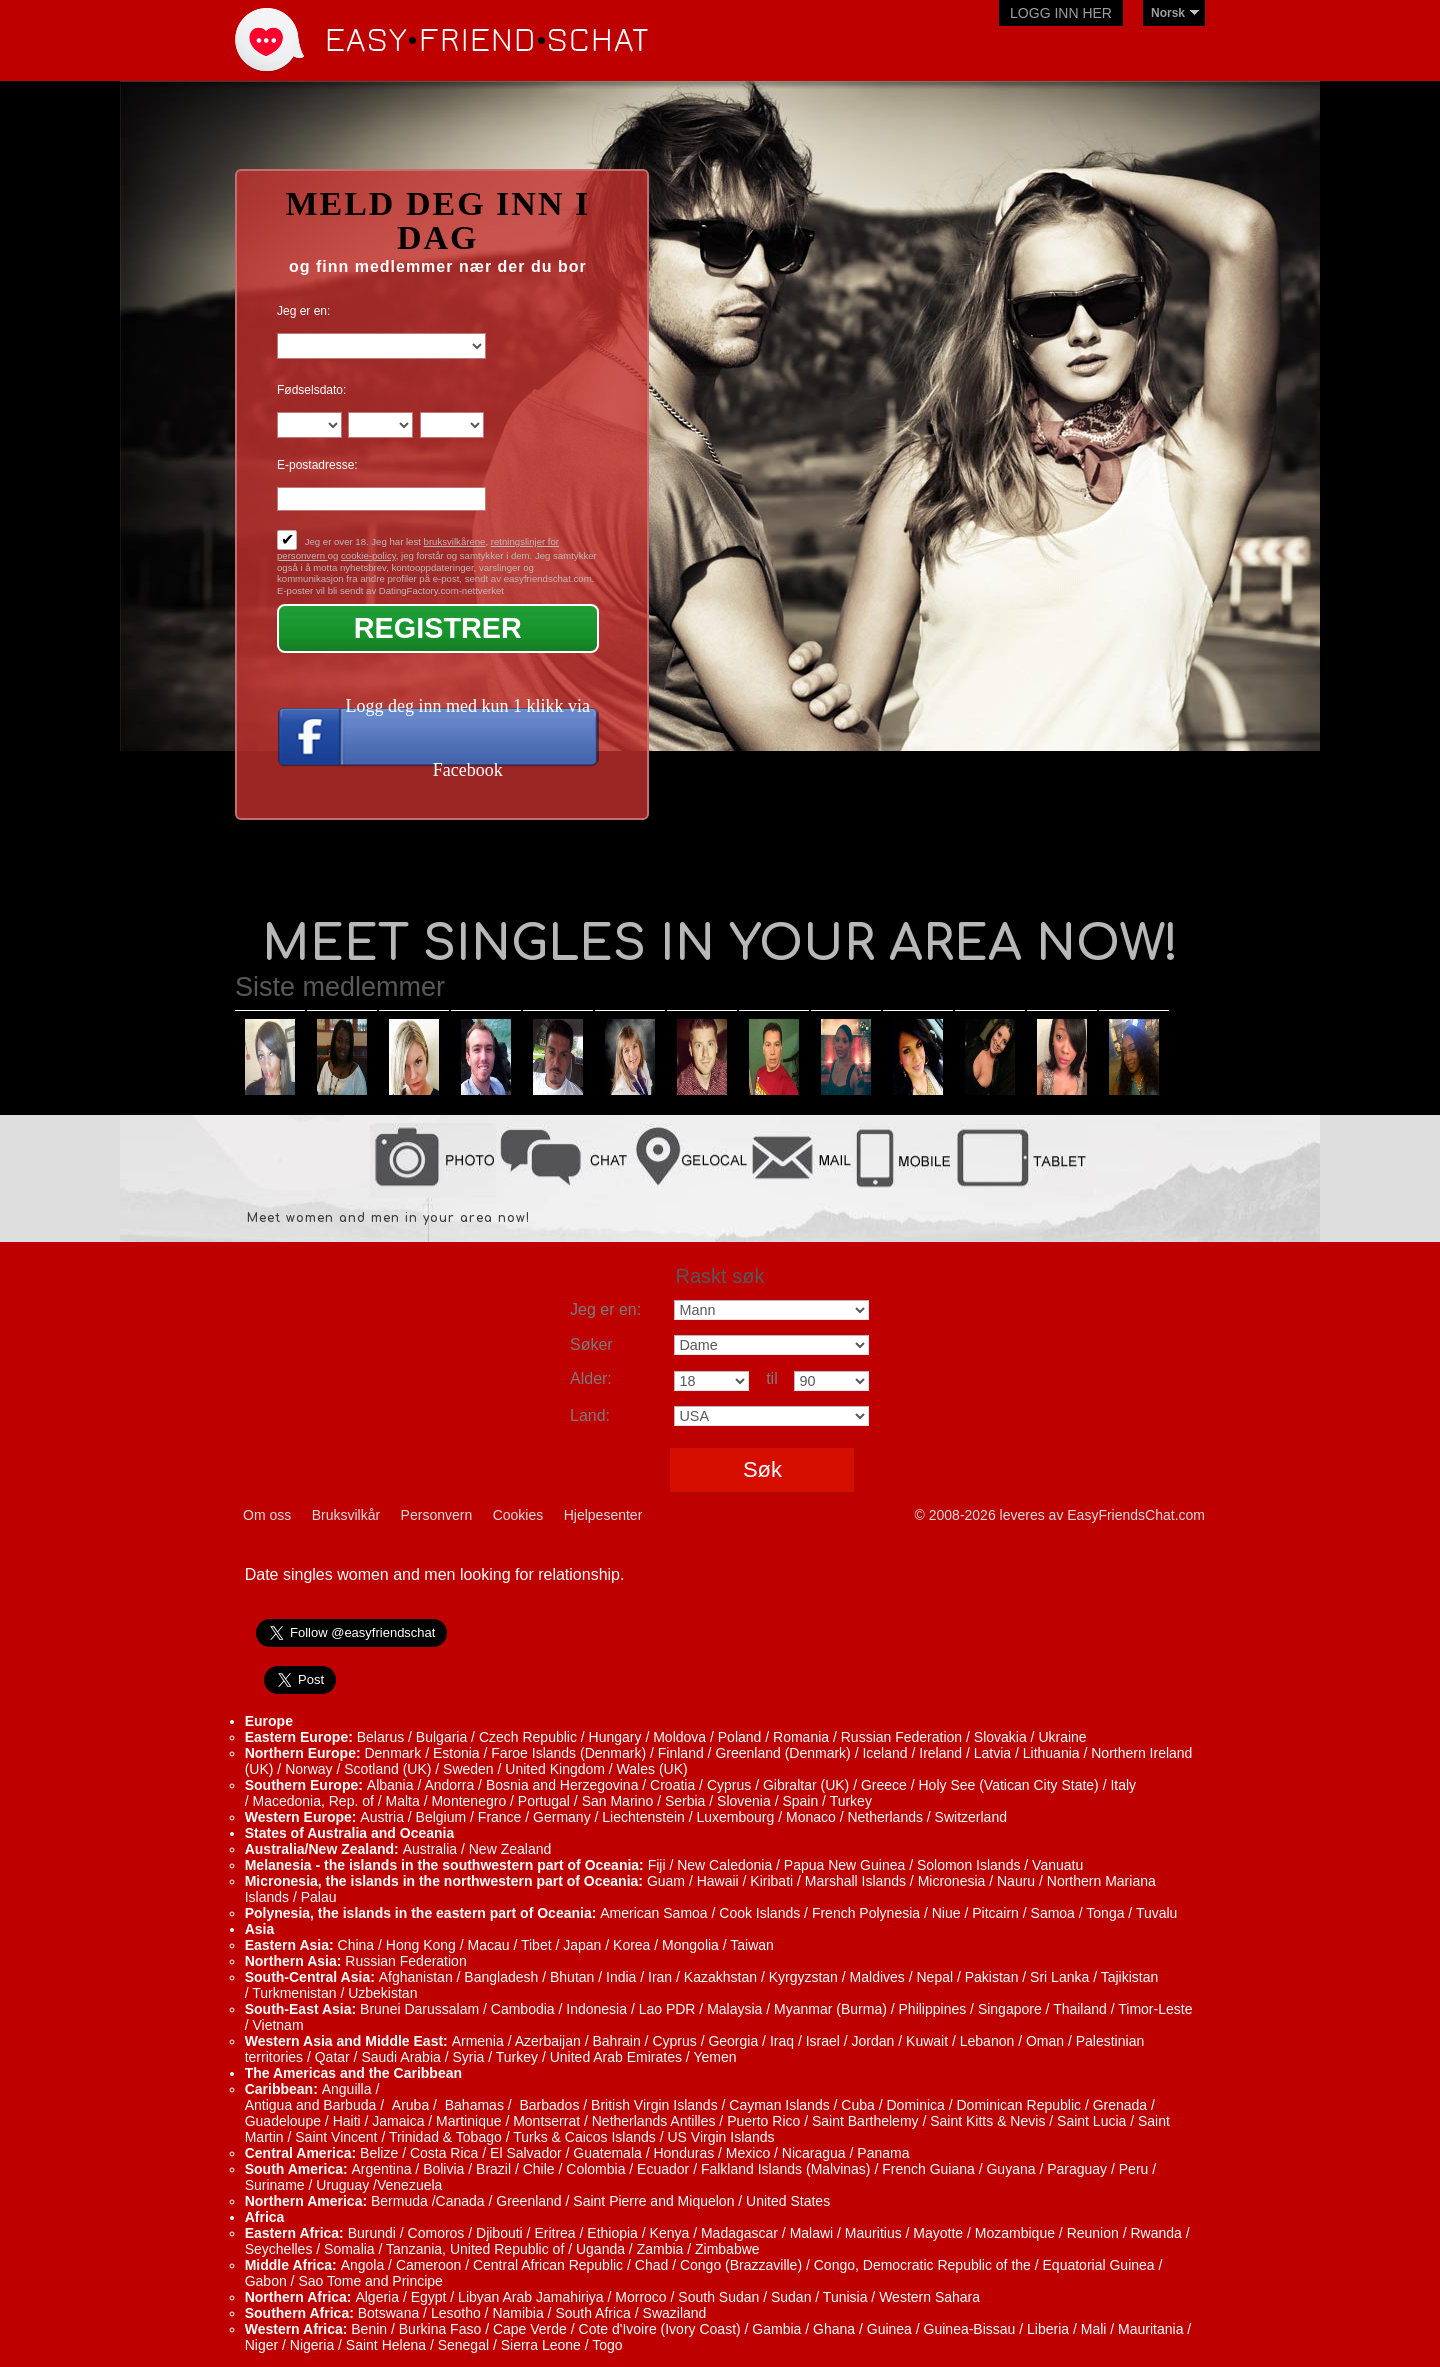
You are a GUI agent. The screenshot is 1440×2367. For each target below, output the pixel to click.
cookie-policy (368, 555)
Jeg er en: (303, 311)
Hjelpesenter (603, 1515)
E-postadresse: (317, 465)
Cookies (518, 1515)
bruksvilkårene (455, 541)
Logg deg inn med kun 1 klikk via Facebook (468, 738)
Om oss (267, 1515)
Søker (591, 1344)
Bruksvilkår (346, 1515)
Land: (590, 1415)
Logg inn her (1061, 13)
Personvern (437, 1515)
